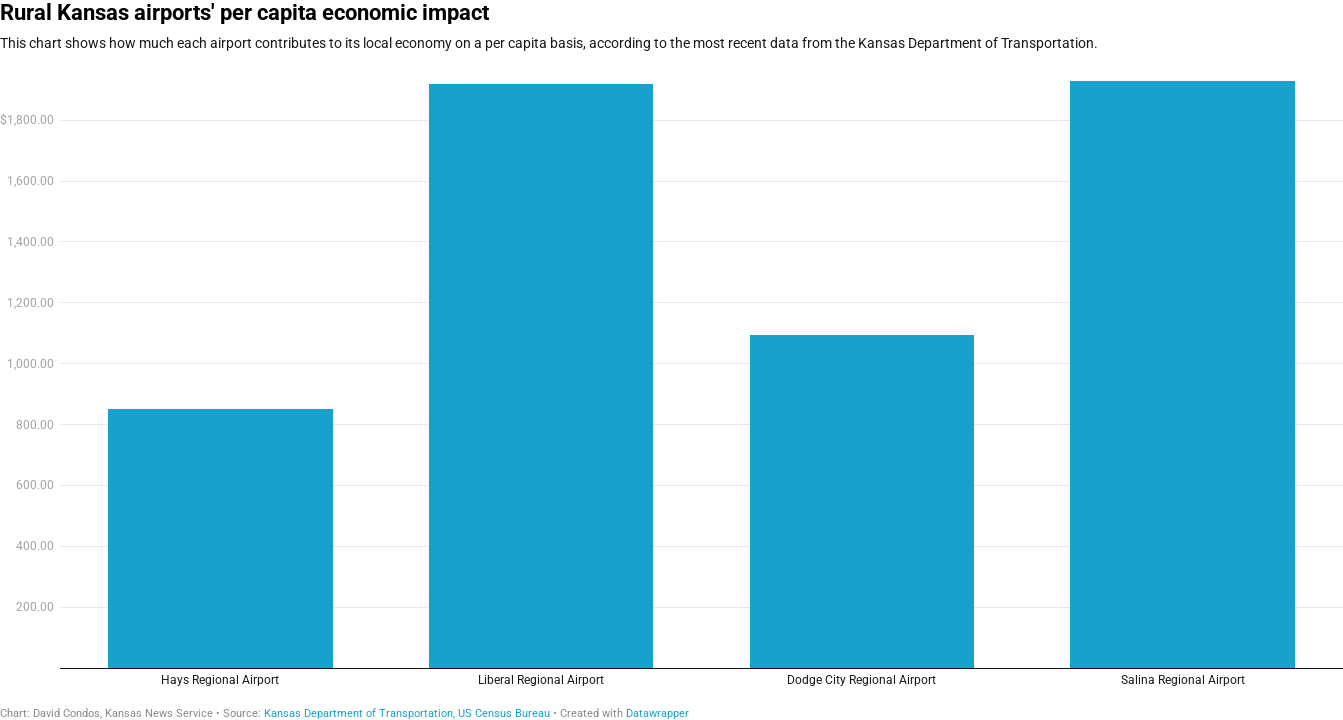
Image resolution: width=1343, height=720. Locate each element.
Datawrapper (657, 713)
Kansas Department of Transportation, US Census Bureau (407, 713)
